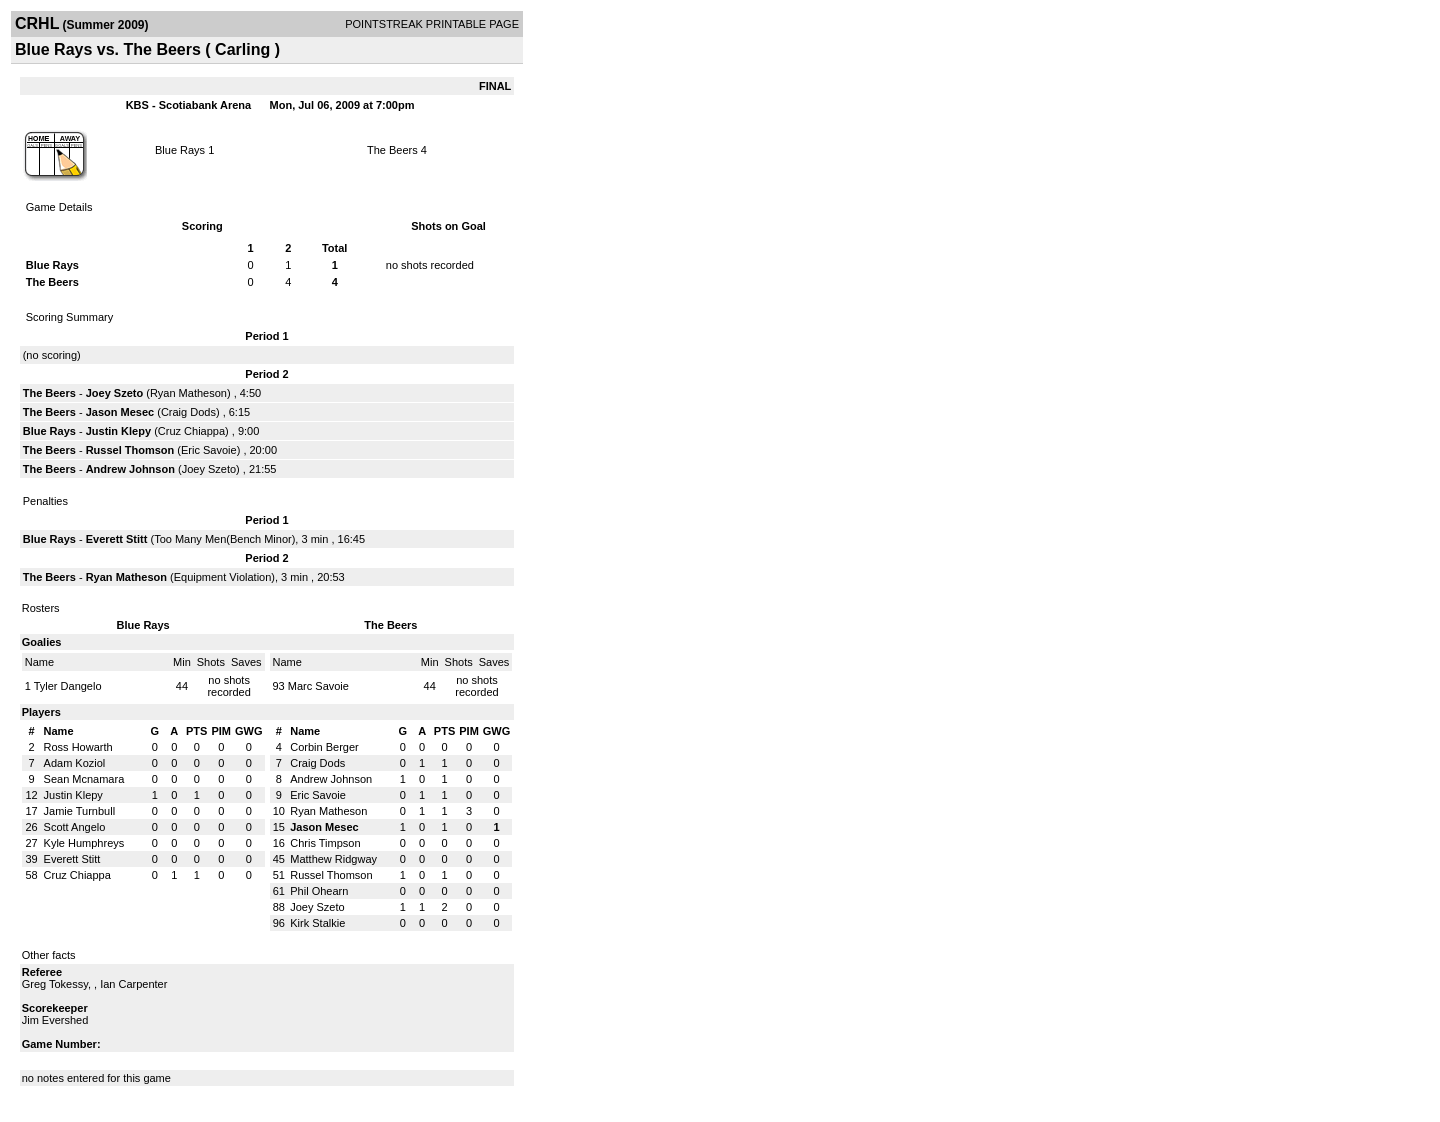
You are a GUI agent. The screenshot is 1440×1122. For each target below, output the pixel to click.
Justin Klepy (118, 431)
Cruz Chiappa (191, 431)
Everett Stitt (117, 539)
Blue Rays (180, 150)
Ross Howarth (78, 747)
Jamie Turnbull (80, 811)
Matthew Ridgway (333, 859)
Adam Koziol (75, 763)
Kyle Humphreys (84, 843)
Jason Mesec (120, 412)
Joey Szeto (114, 393)
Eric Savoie (209, 450)
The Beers (392, 150)
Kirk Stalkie (317, 923)
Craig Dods (188, 412)
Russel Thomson (130, 450)
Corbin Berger (324, 747)
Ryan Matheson (188, 393)
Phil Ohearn (319, 891)
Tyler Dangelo (68, 686)
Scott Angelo (75, 827)
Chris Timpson (325, 843)
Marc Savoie (318, 686)
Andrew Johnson (130, 469)
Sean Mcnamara (84, 779)
